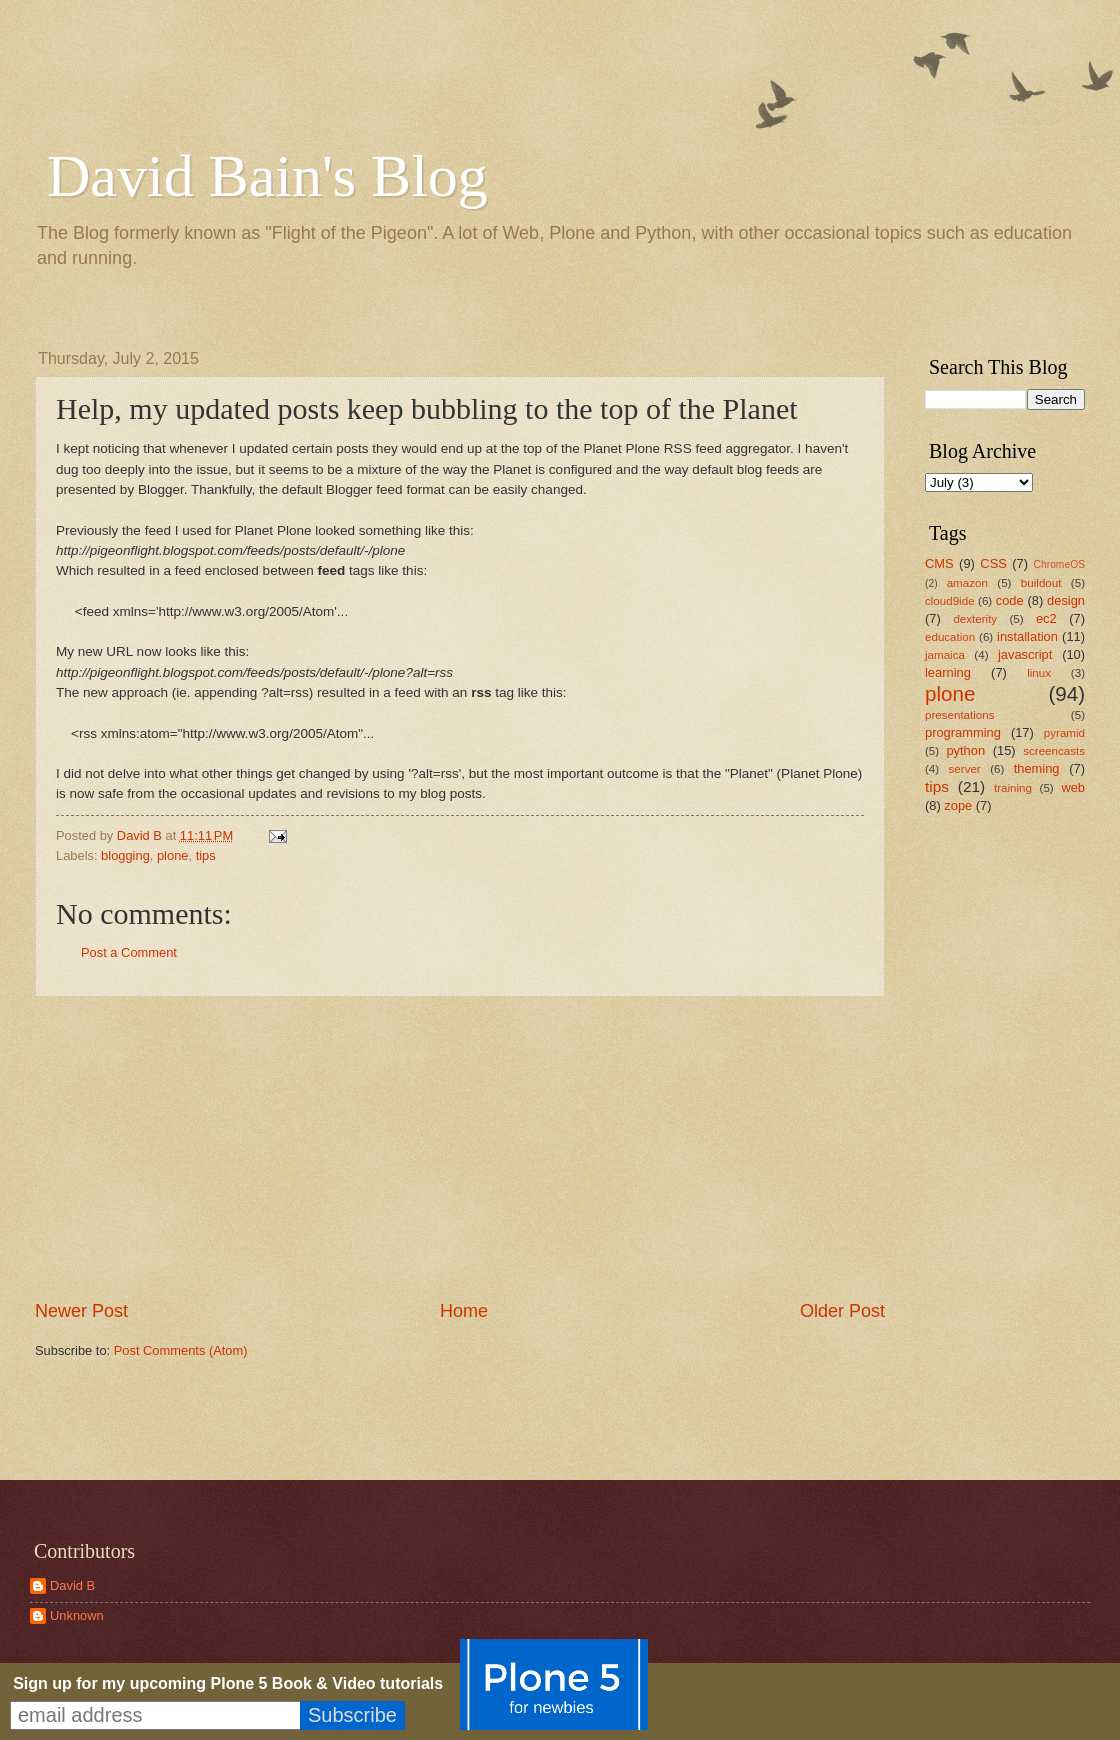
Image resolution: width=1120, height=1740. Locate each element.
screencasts (1054, 751)
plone (173, 855)
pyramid (1064, 733)
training (1013, 788)
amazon (967, 583)
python (965, 750)
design (1066, 600)
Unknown (77, 1615)
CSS (993, 563)
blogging (125, 855)
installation (1027, 636)
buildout (1041, 583)
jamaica (945, 655)
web (1073, 787)
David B (72, 1585)
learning (948, 672)
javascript (1025, 654)
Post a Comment (129, 952)
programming (963, 732)
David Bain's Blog (267, 176)
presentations (960, 715)
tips (206, 855)
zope (958, 805)
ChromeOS (1060, 564)
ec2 (1046, 618)
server (965, 769)
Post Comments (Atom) (181, 1350)
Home (464, 1311)
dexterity (975, 619)
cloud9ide (950, 601)
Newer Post (81, 1311)
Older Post (842, 1311)
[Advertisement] (985, 1145)
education (950, 637)
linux (1039, 673)
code (1010, 600)
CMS (939, 563)
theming (1037, 768)
